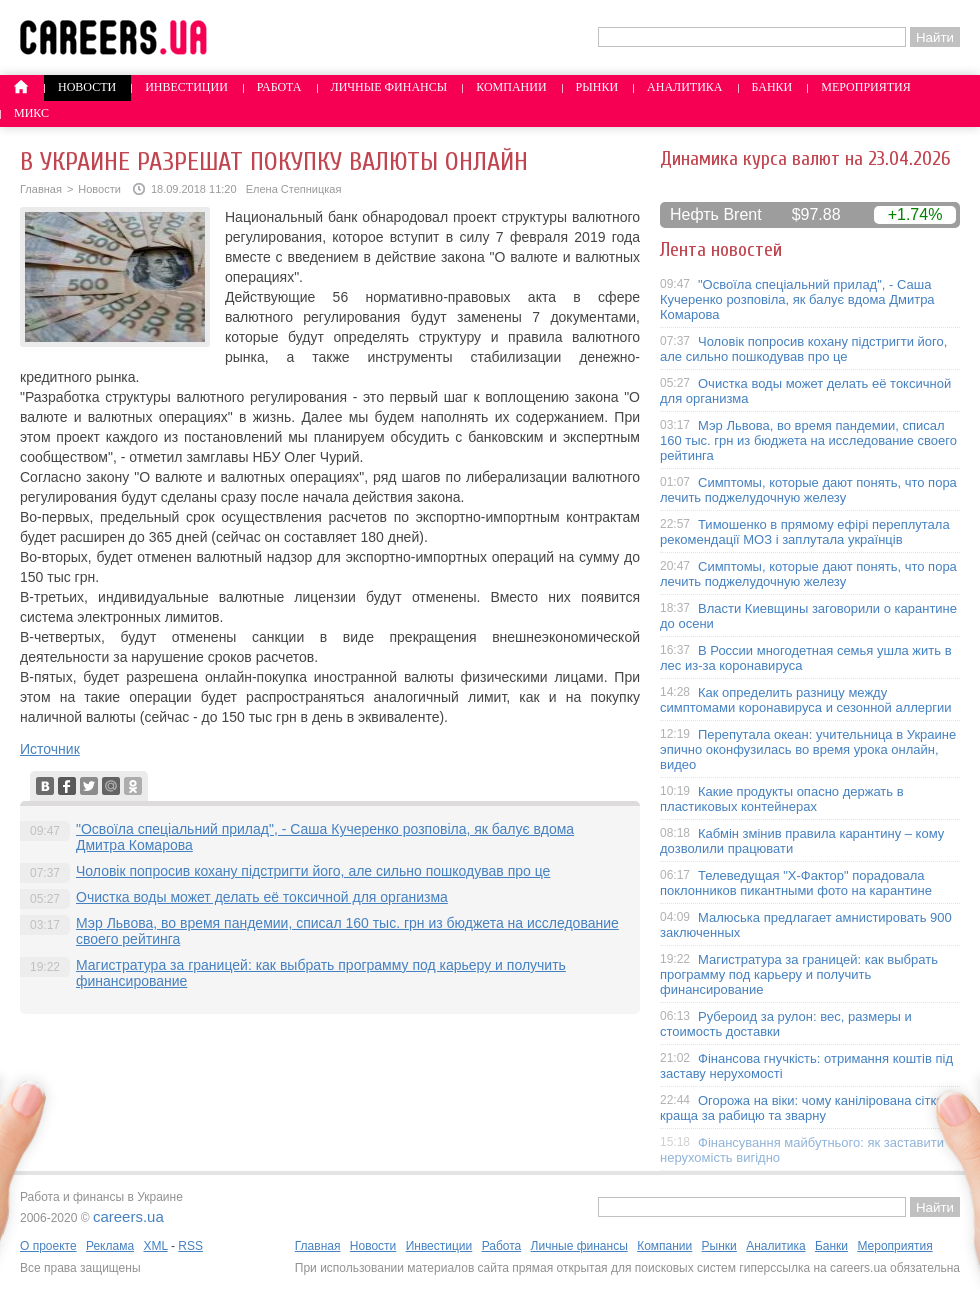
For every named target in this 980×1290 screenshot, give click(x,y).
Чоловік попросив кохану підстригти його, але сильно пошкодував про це (313, 871)
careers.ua (128, 1216)
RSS (190, 1246)
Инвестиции (186, 87)
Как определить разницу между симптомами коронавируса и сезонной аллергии (806, 700)
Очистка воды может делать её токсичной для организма (262, 897)
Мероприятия (866, 87)
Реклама (110, 1246)
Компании (511, 87)
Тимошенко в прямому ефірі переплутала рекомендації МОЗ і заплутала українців (805, 532)
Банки (772, 87)
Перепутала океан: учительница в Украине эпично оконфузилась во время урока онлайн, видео (808, 749)
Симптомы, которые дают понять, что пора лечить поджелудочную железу (808, 490)
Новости (87, 87)
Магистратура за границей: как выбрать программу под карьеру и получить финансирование (799, 974)
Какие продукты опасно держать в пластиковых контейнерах (782, 799)
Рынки (597, 87)
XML (155, 1246)
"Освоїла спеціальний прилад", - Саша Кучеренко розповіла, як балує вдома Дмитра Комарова (797, 299)
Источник (50, 749)
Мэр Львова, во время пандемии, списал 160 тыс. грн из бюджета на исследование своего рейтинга (808, 440)
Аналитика (684, 87)
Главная (41, 189)
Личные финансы (389, 87)
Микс (31, 113)
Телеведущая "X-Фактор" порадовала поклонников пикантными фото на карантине (796, 883)
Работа (279, 87)
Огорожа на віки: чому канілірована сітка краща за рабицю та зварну (802, 1108)
